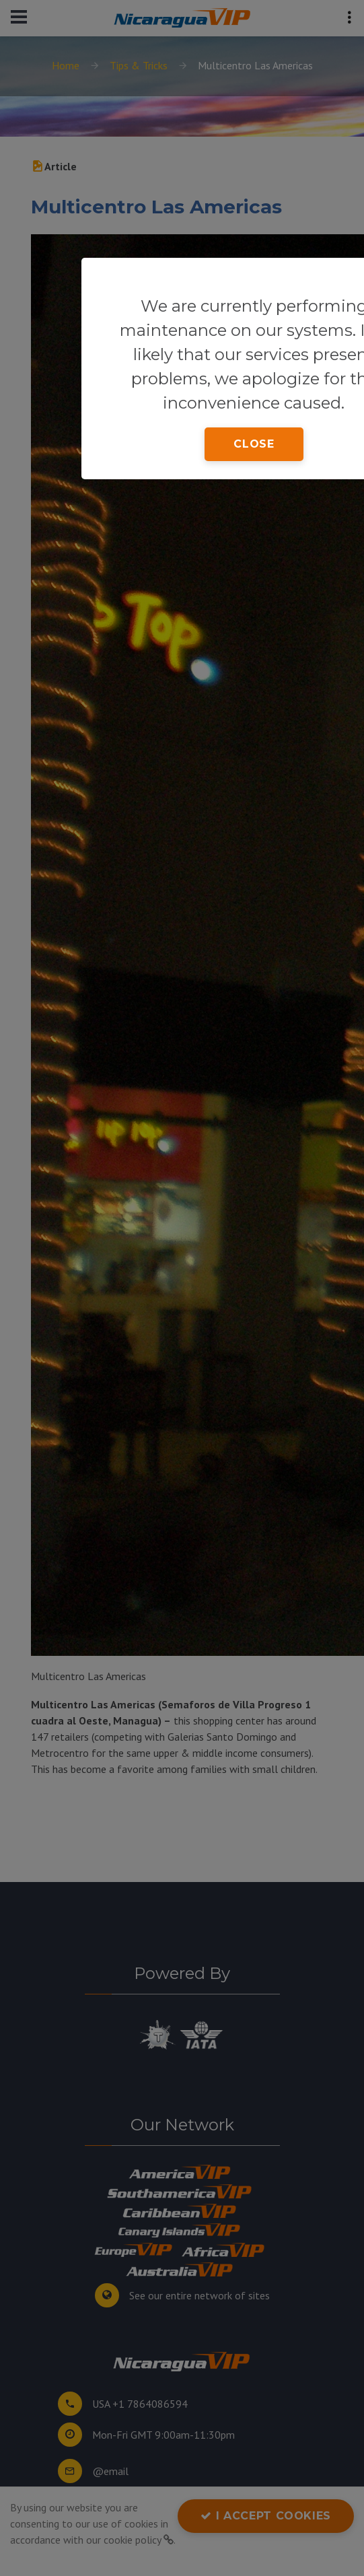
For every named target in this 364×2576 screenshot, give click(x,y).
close (253, 444)
